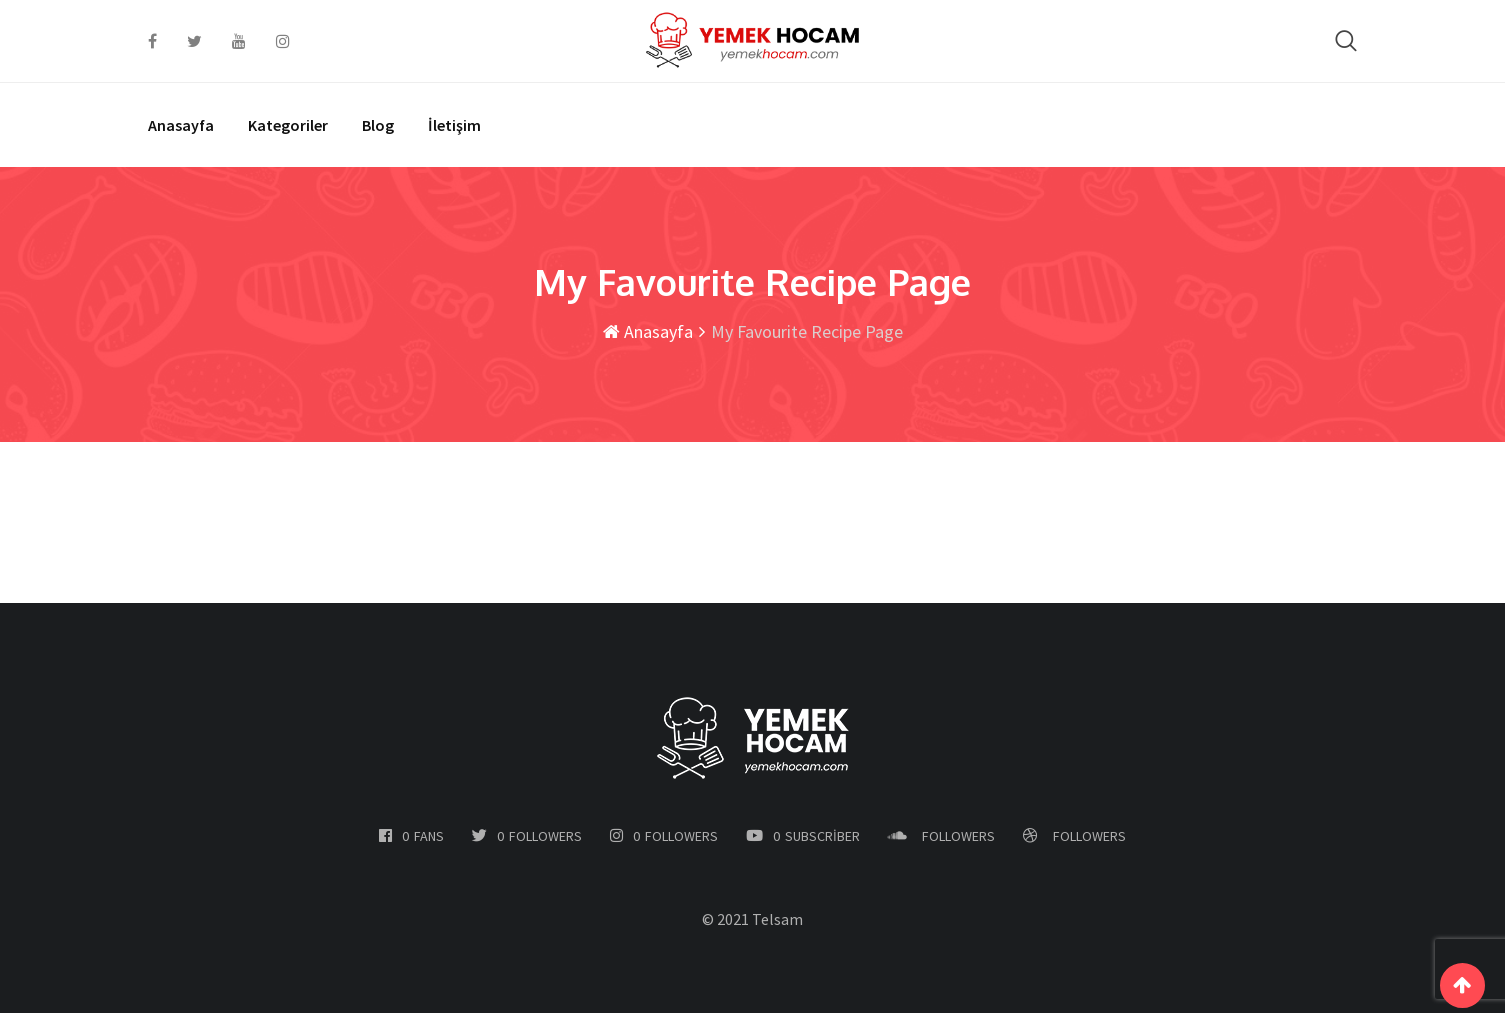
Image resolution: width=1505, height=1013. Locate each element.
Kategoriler (288, 125)
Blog (378, 125)
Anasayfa (181, 125)
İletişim (454, 125)
